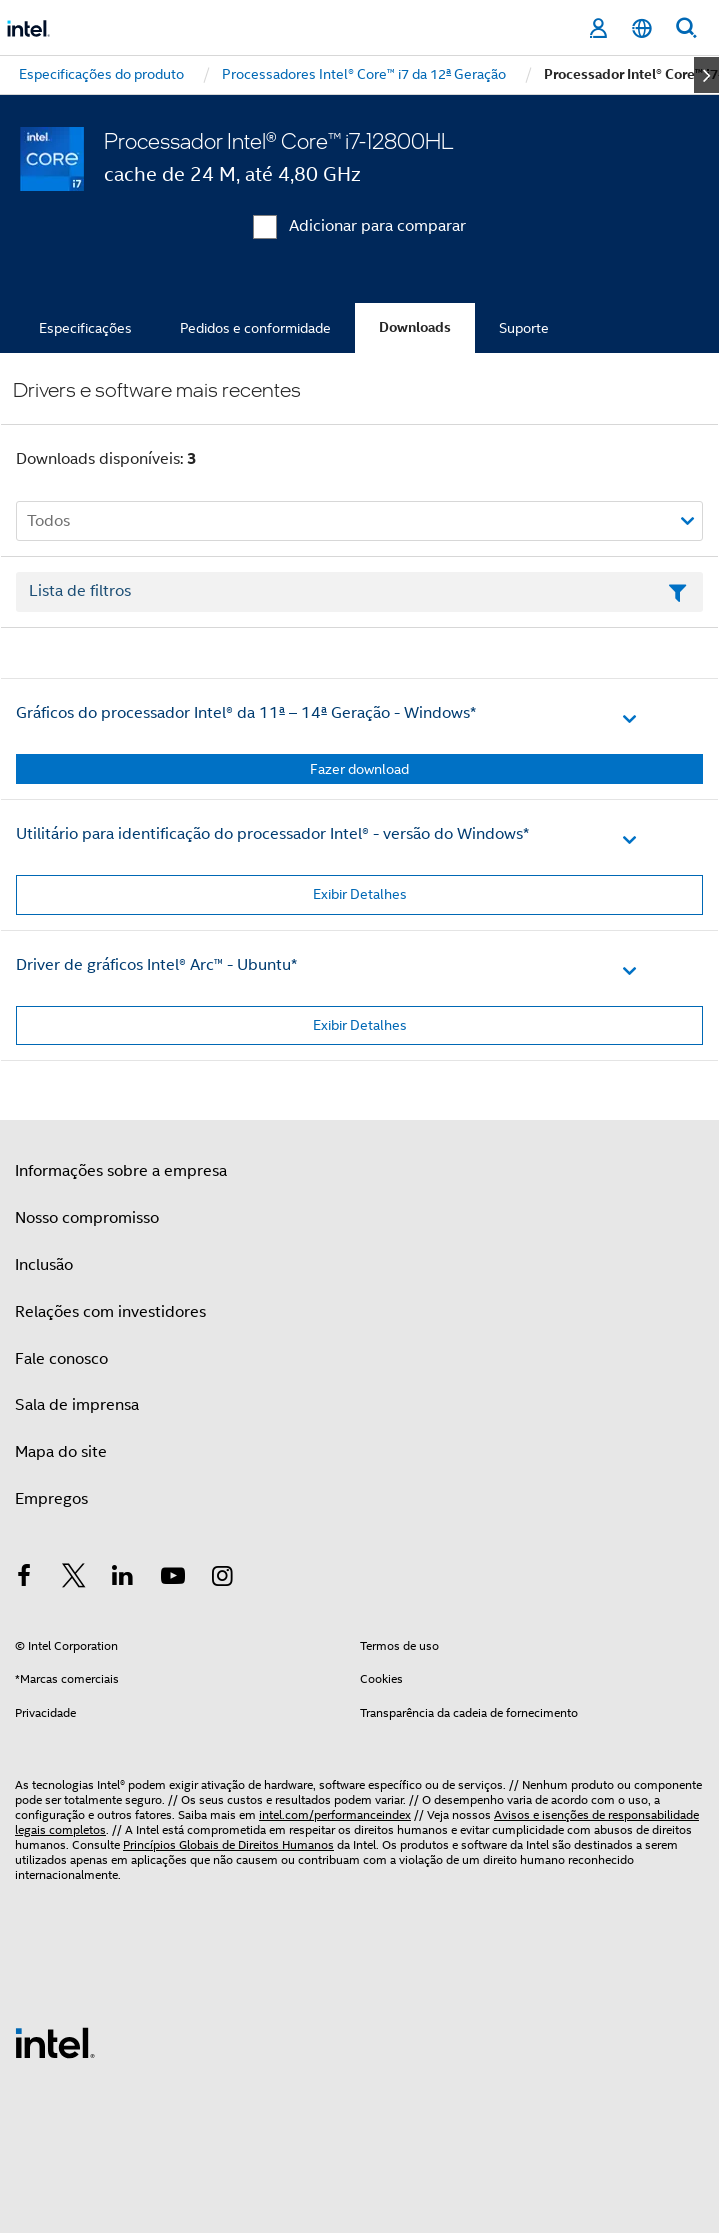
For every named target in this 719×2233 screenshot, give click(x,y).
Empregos (51, 1499)
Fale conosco (61, 1359)
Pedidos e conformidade (255, 328)
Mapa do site (61, 1452)
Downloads (415, 327)
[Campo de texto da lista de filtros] (359, 592)
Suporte (524, 328)
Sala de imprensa (77, 1405)
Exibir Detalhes (360, 894)
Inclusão (44, 1265)
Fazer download (359, 769)
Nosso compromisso (87, 1218)
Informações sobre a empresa (121, 1171)
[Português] (642, 28)
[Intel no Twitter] (74, 1579)
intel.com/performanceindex (335, 1814)
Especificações (85, 328)
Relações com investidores (110, 1312)
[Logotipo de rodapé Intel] (55, 2042)
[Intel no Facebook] (24, 1579)
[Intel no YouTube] (173, 1579)
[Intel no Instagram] (222, 1579)
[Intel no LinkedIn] (123, 1579)
